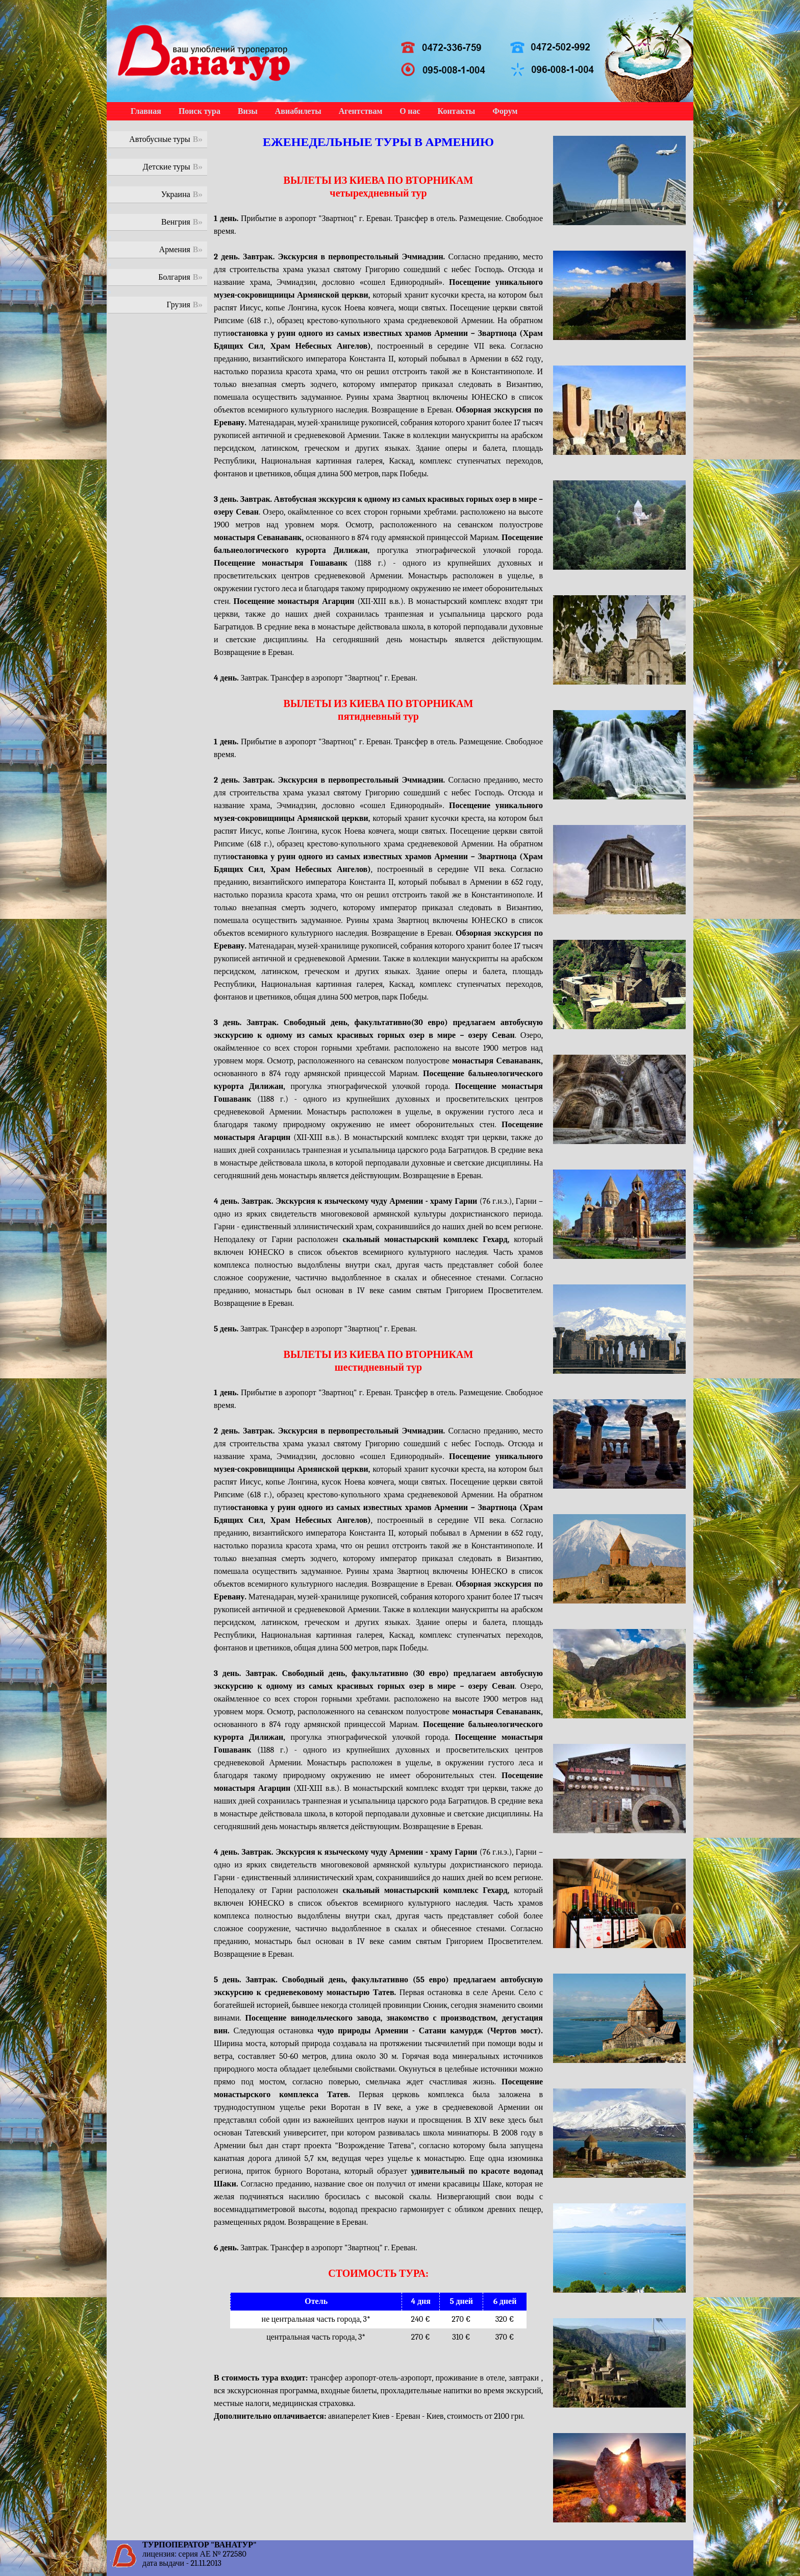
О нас (409, 111)
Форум (504, 111)
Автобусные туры (159, 139)
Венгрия (175, 222)
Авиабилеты (298, 111)
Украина (175, 194)
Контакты (457, 111)
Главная (146, 111)
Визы (248, 111)
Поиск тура (199, 111)
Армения (174, 249)
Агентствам (360, 111)
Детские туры (166, 167)
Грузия (178, 304)
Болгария (174, 277)
